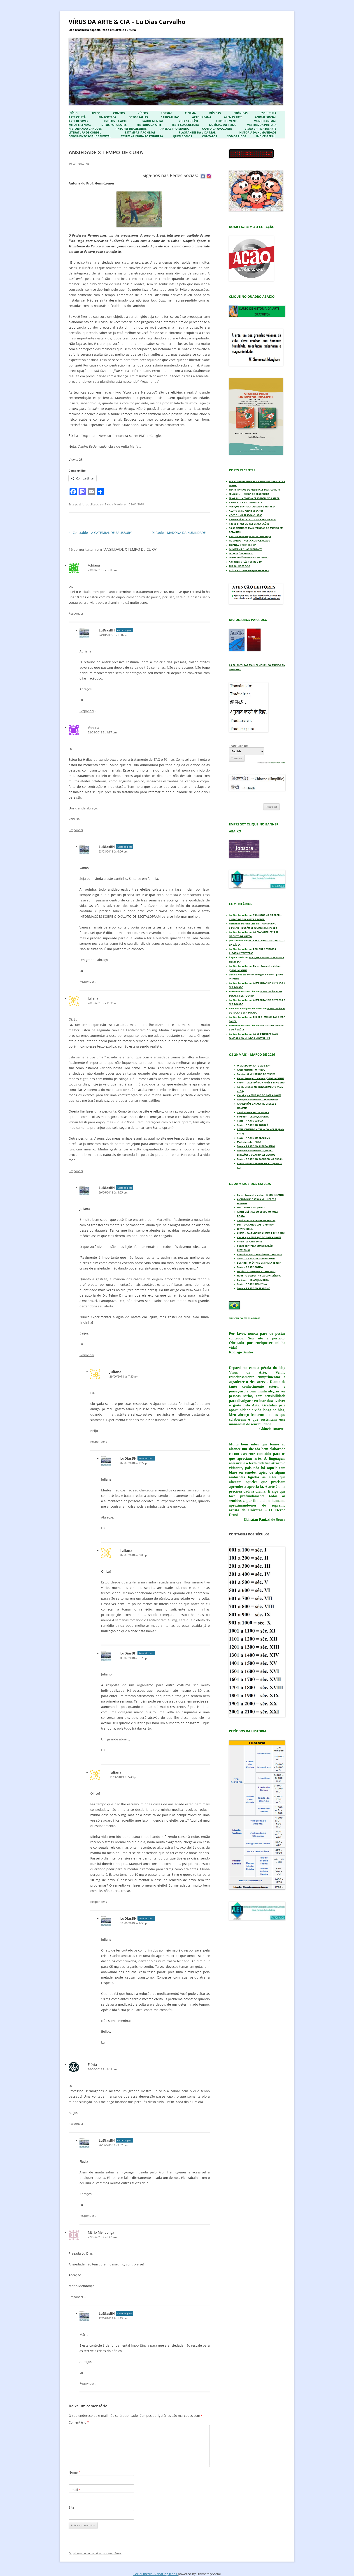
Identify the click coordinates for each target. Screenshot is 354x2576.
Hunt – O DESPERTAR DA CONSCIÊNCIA (259, 1275)
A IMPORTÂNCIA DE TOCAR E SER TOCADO (252, 519)
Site (71, 2507)
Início (73, 113)
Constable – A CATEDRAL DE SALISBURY (100, 532)
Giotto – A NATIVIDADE (249, 1241)
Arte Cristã (77, 117)
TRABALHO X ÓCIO (239, 566)
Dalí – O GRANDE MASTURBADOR (255, 1224)
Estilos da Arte (115, 121)
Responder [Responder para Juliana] (76, 1171)
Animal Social (265, 117)
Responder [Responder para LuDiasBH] (86, 711)
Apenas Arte (233, 117)
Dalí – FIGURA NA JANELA (251, 1207)
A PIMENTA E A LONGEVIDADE (246, 502)
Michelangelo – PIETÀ (249, 1141)
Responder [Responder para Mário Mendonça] (76, 2297)
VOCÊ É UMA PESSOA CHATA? (245, 515)
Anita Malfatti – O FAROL (251, 1069)
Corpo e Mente (227, 121)
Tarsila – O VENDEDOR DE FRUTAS (256, 1074)
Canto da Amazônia (217, 129)
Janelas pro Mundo (174, 129)
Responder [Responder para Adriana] (76, 613)
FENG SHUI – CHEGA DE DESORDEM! (249, 493)
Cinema (190, 113)
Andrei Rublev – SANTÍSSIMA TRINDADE (259, 1254)
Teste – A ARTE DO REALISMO (253, 1137)
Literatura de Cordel (85, 132)
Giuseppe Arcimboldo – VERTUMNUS (257, 1099)
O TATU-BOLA (245, 1228)
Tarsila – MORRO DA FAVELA (253, 1112)
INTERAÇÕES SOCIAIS (241, 553)
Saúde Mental (152, 121)
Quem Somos (182, 136)
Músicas (215, 113)
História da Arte (149, 125)
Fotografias (138, 117)
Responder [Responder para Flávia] (76, 2124)
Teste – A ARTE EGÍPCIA (250, 1120)
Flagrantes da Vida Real (197, 132)
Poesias (166, 113)
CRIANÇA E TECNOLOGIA (242, 544)
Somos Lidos (236, 136)
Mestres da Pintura (261, 125)
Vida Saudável (189, 121)
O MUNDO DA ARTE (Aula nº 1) (254, 1065)
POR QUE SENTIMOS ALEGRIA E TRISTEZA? (253, 506)
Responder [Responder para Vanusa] (76, 830)
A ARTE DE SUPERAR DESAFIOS (246, 510)
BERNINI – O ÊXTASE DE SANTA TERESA (259, 1262)
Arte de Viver (78, 121)
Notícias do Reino (223, 125)
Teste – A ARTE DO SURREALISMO (256, 1146)
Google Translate (277, 762)
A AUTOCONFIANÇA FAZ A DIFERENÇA (250, 536)
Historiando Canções (85, 129)
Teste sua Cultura (185, 125)
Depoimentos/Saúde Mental (90, 136)
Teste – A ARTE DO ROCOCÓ (252, 1125)
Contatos (209, 136)
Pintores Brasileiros (131, 129)
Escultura (268, 113)
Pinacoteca (107, 117)
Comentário (79, 2422)
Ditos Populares (114, 125)
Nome (74, 2472)
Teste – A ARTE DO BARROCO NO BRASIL (260, 1159)
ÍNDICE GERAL (265, 136)
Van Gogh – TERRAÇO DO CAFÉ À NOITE (259, 1095)
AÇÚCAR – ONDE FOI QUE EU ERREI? (249, 570)
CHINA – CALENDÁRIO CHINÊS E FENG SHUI (261, 1082)
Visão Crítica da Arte (260, 129)
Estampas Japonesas (140, 132)
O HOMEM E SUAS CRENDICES (245, 549)
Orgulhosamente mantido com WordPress (95, 2553)
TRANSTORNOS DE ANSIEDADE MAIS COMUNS (255, 489)
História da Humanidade (257, 132)
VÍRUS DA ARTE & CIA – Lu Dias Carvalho (127, 22)
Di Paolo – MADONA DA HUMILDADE (180, 532)
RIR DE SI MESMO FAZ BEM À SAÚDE (249, 523)
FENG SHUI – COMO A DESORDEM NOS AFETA (254, 498)
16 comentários (79, 163)
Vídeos (143, 113)
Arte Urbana (201, 117)
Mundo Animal (265, 121)
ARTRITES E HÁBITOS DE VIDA (245, 561)
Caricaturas (170, 117)
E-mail (75, 2490)
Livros (95, 113)
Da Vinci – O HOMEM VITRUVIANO (256, 1271)
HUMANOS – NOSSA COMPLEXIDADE (249, 540)
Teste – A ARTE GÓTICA (250, 1267)
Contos (119, 113)
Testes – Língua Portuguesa (142, 136)
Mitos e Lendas (80, 125)
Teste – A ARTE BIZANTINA (252, 1284)
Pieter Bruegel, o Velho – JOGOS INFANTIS (260, 1078)
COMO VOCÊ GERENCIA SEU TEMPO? (249, 557)
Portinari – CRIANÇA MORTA (253, 1116)
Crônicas (240, 113)
